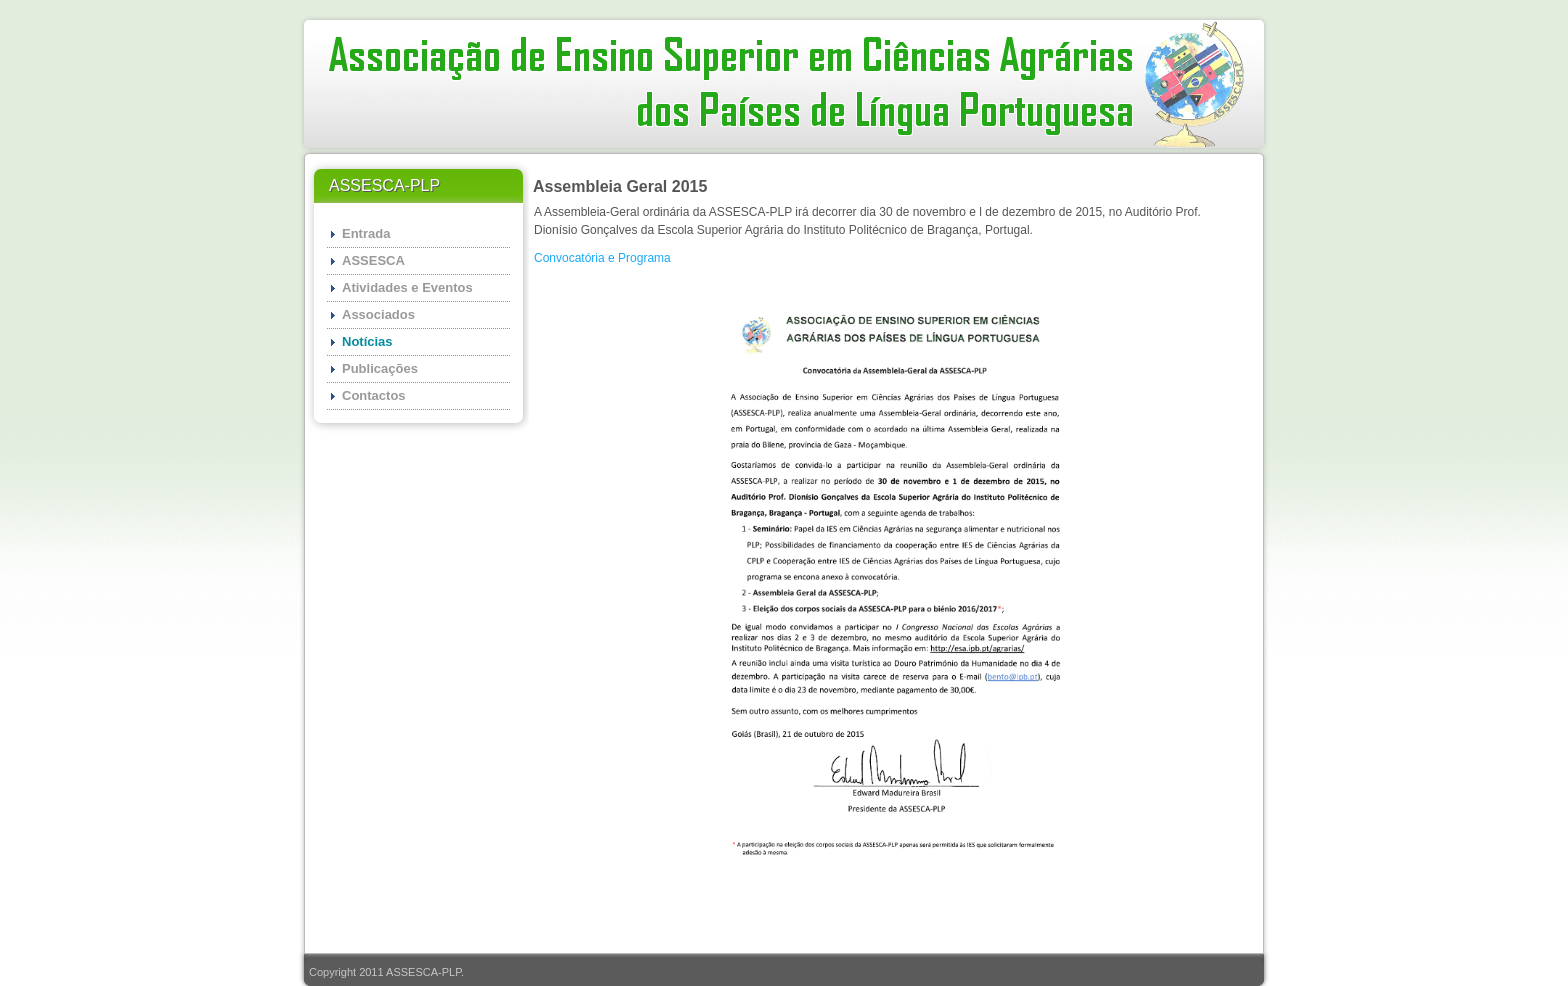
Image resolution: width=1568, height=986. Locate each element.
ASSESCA (373, 260)
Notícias (367, 341)
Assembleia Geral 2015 (620, 186)
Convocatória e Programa (602, 258)
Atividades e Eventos (407, 287)
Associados (378, 314)
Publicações (380, 368)
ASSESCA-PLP (423, 972)
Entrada (366, 233)
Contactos (374, 395)
